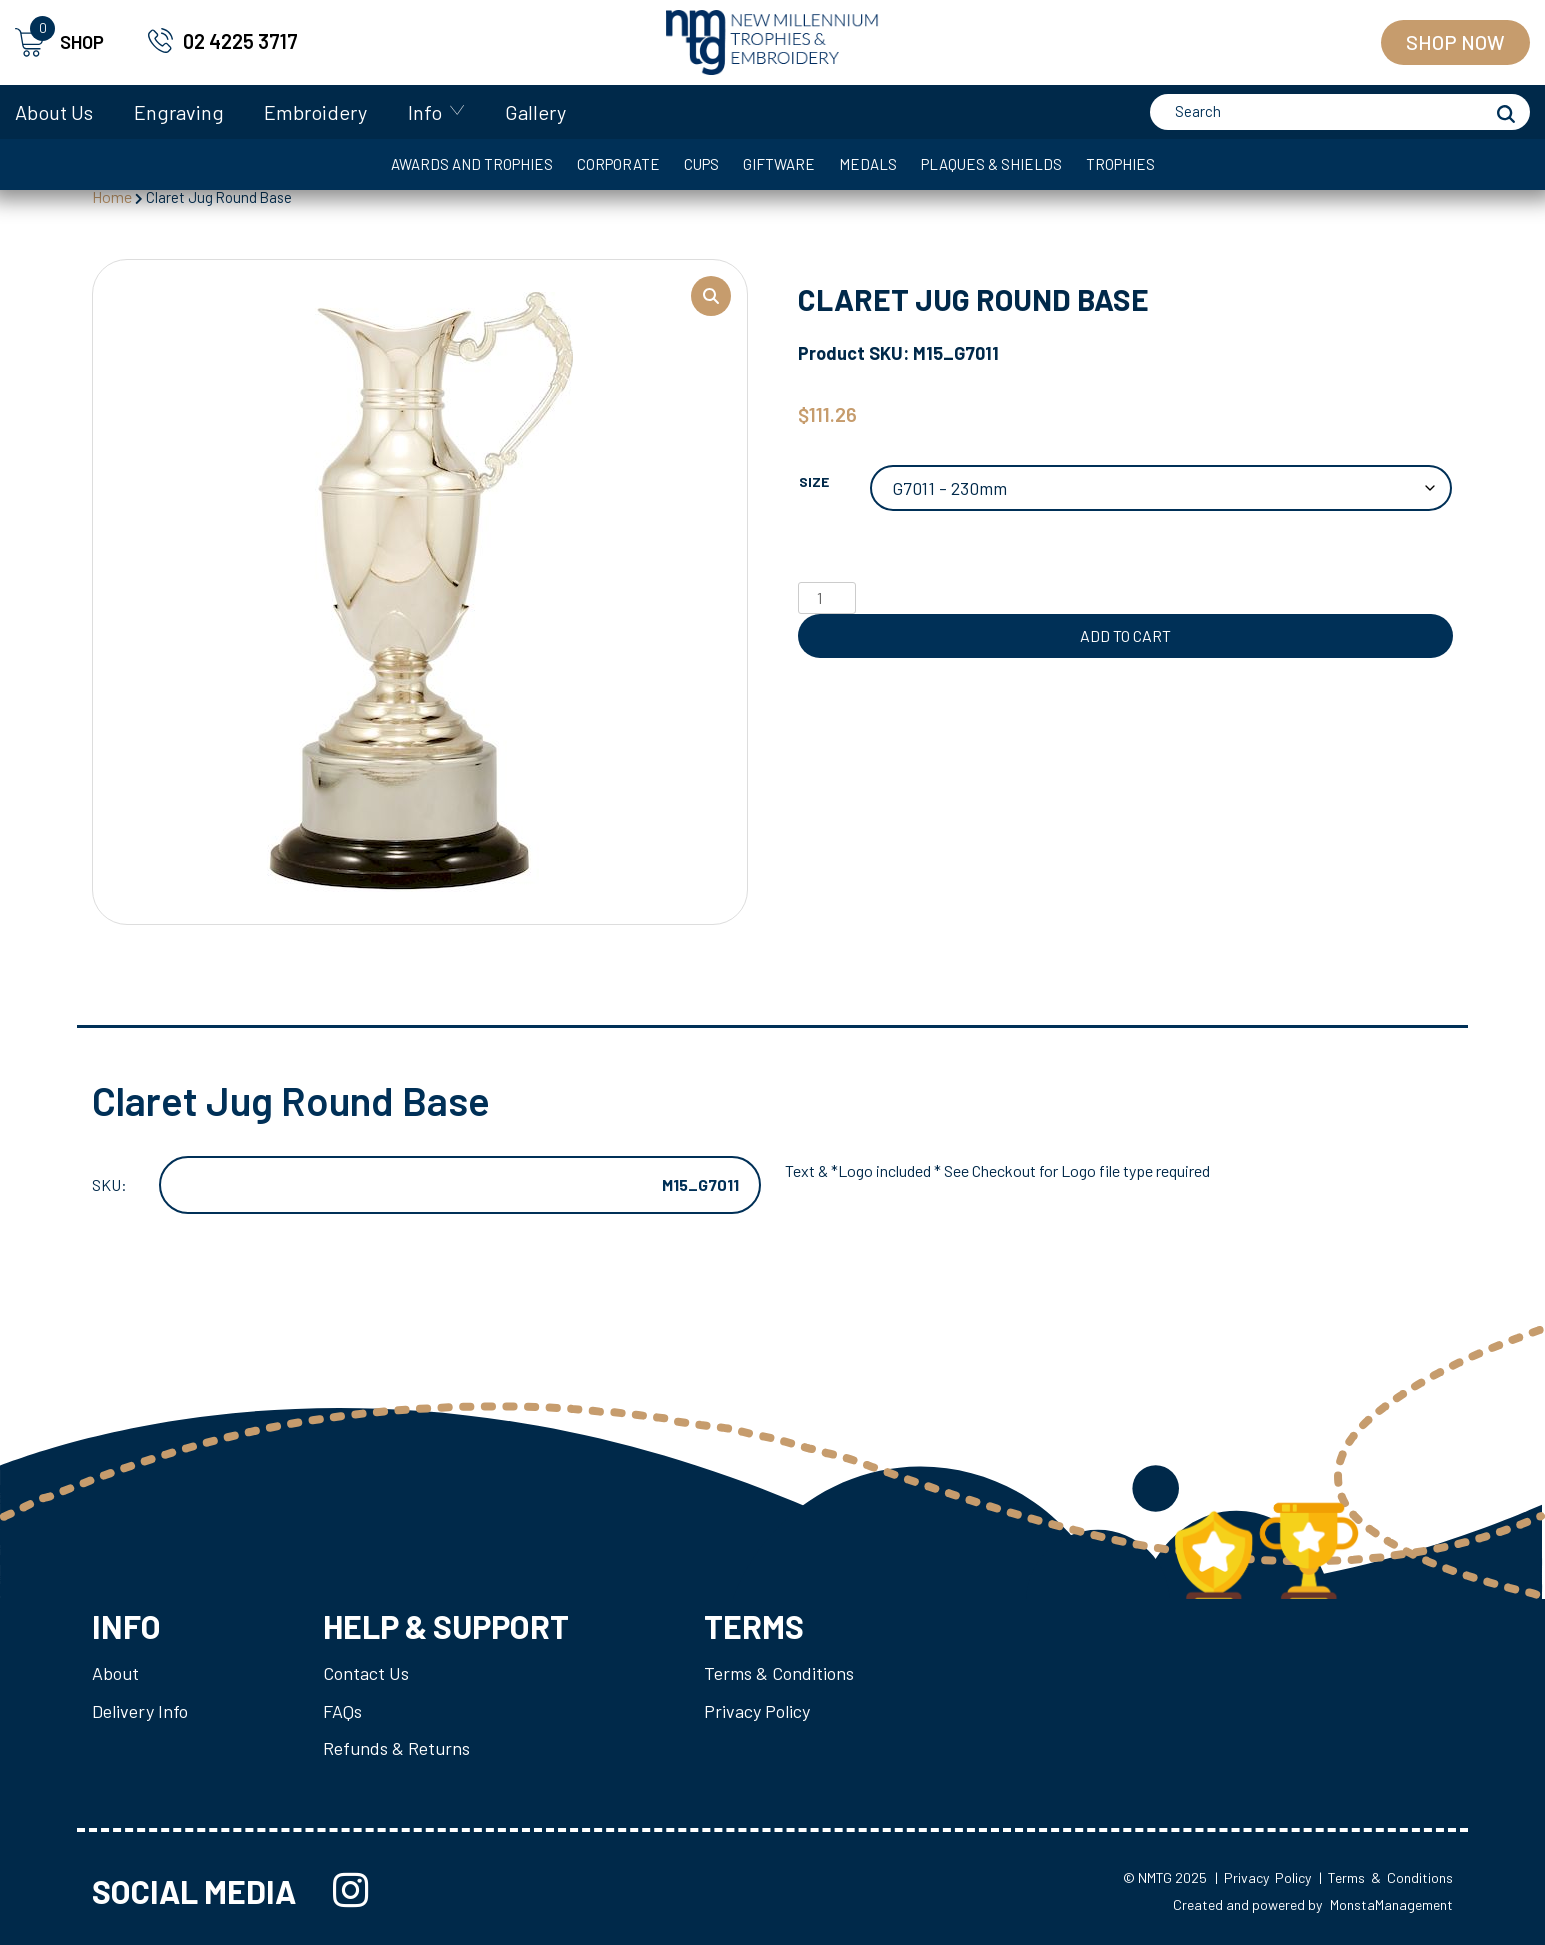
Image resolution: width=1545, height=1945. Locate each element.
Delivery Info (140, 1711)
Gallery (535, 112)
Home (112, 196)
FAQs (342, 1711)
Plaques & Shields (991, 164)
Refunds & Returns (396, 1748)
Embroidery (315, 112)
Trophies (1120, 164)
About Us (54, 112)
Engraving (179, 112)
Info (425, 112)
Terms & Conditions (779, 1673)
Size (814, 481)
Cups (701, 164)
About (115, 1673)
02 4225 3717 (240, 41)
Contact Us (366, 1673)
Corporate (618, 164)
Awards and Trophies (472, 164)
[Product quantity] (827, 598)
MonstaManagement (1391, 1904)
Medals (868, 164)
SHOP (59, 42)
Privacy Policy (757, 1711)
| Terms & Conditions (1386, 1877)
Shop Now (1455, 42)
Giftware (779, 164)
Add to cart (1125, 635)
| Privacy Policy (1263, 1877)
